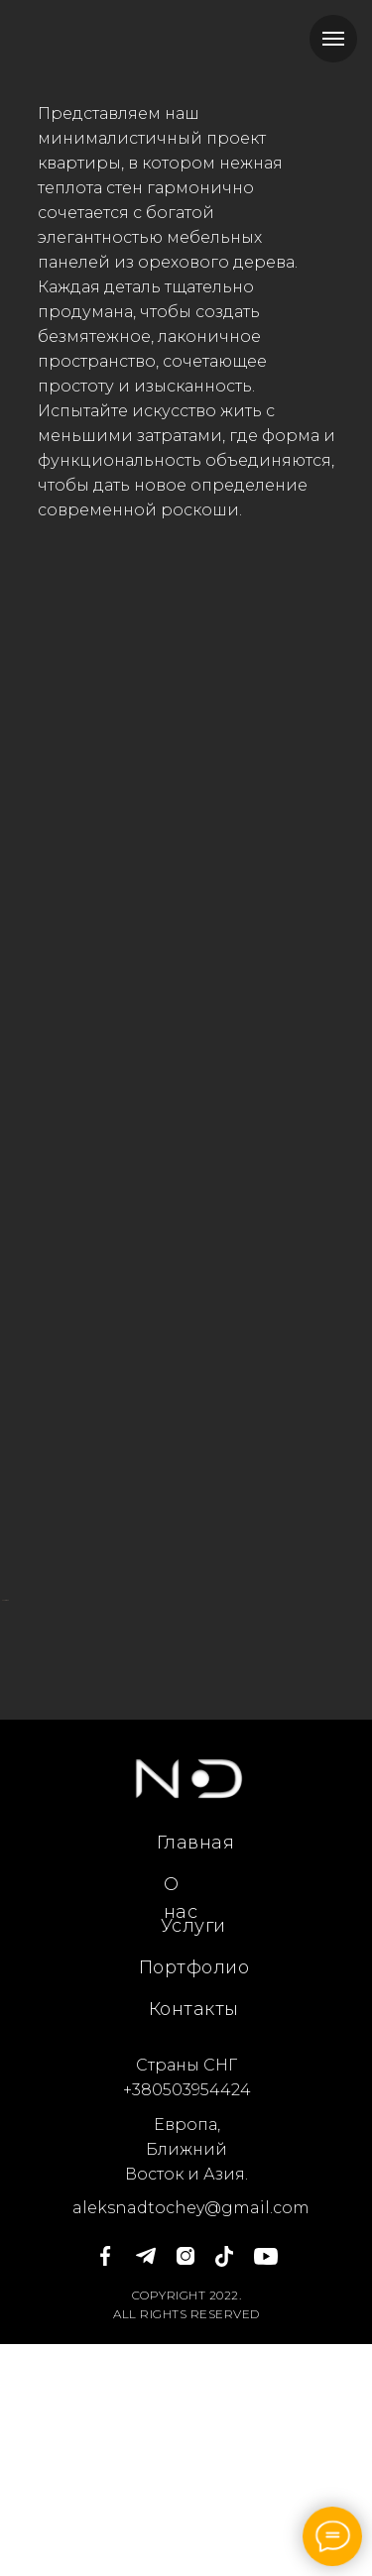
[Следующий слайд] (354, 1716)
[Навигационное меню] (333, 39)
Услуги (193, 2158)
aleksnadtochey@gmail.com (191, 2439)
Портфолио (194, 2199)
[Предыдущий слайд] (18, 1716)
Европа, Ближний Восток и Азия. (186, 2381)
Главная (196, 2074)
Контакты (194, 2241)
